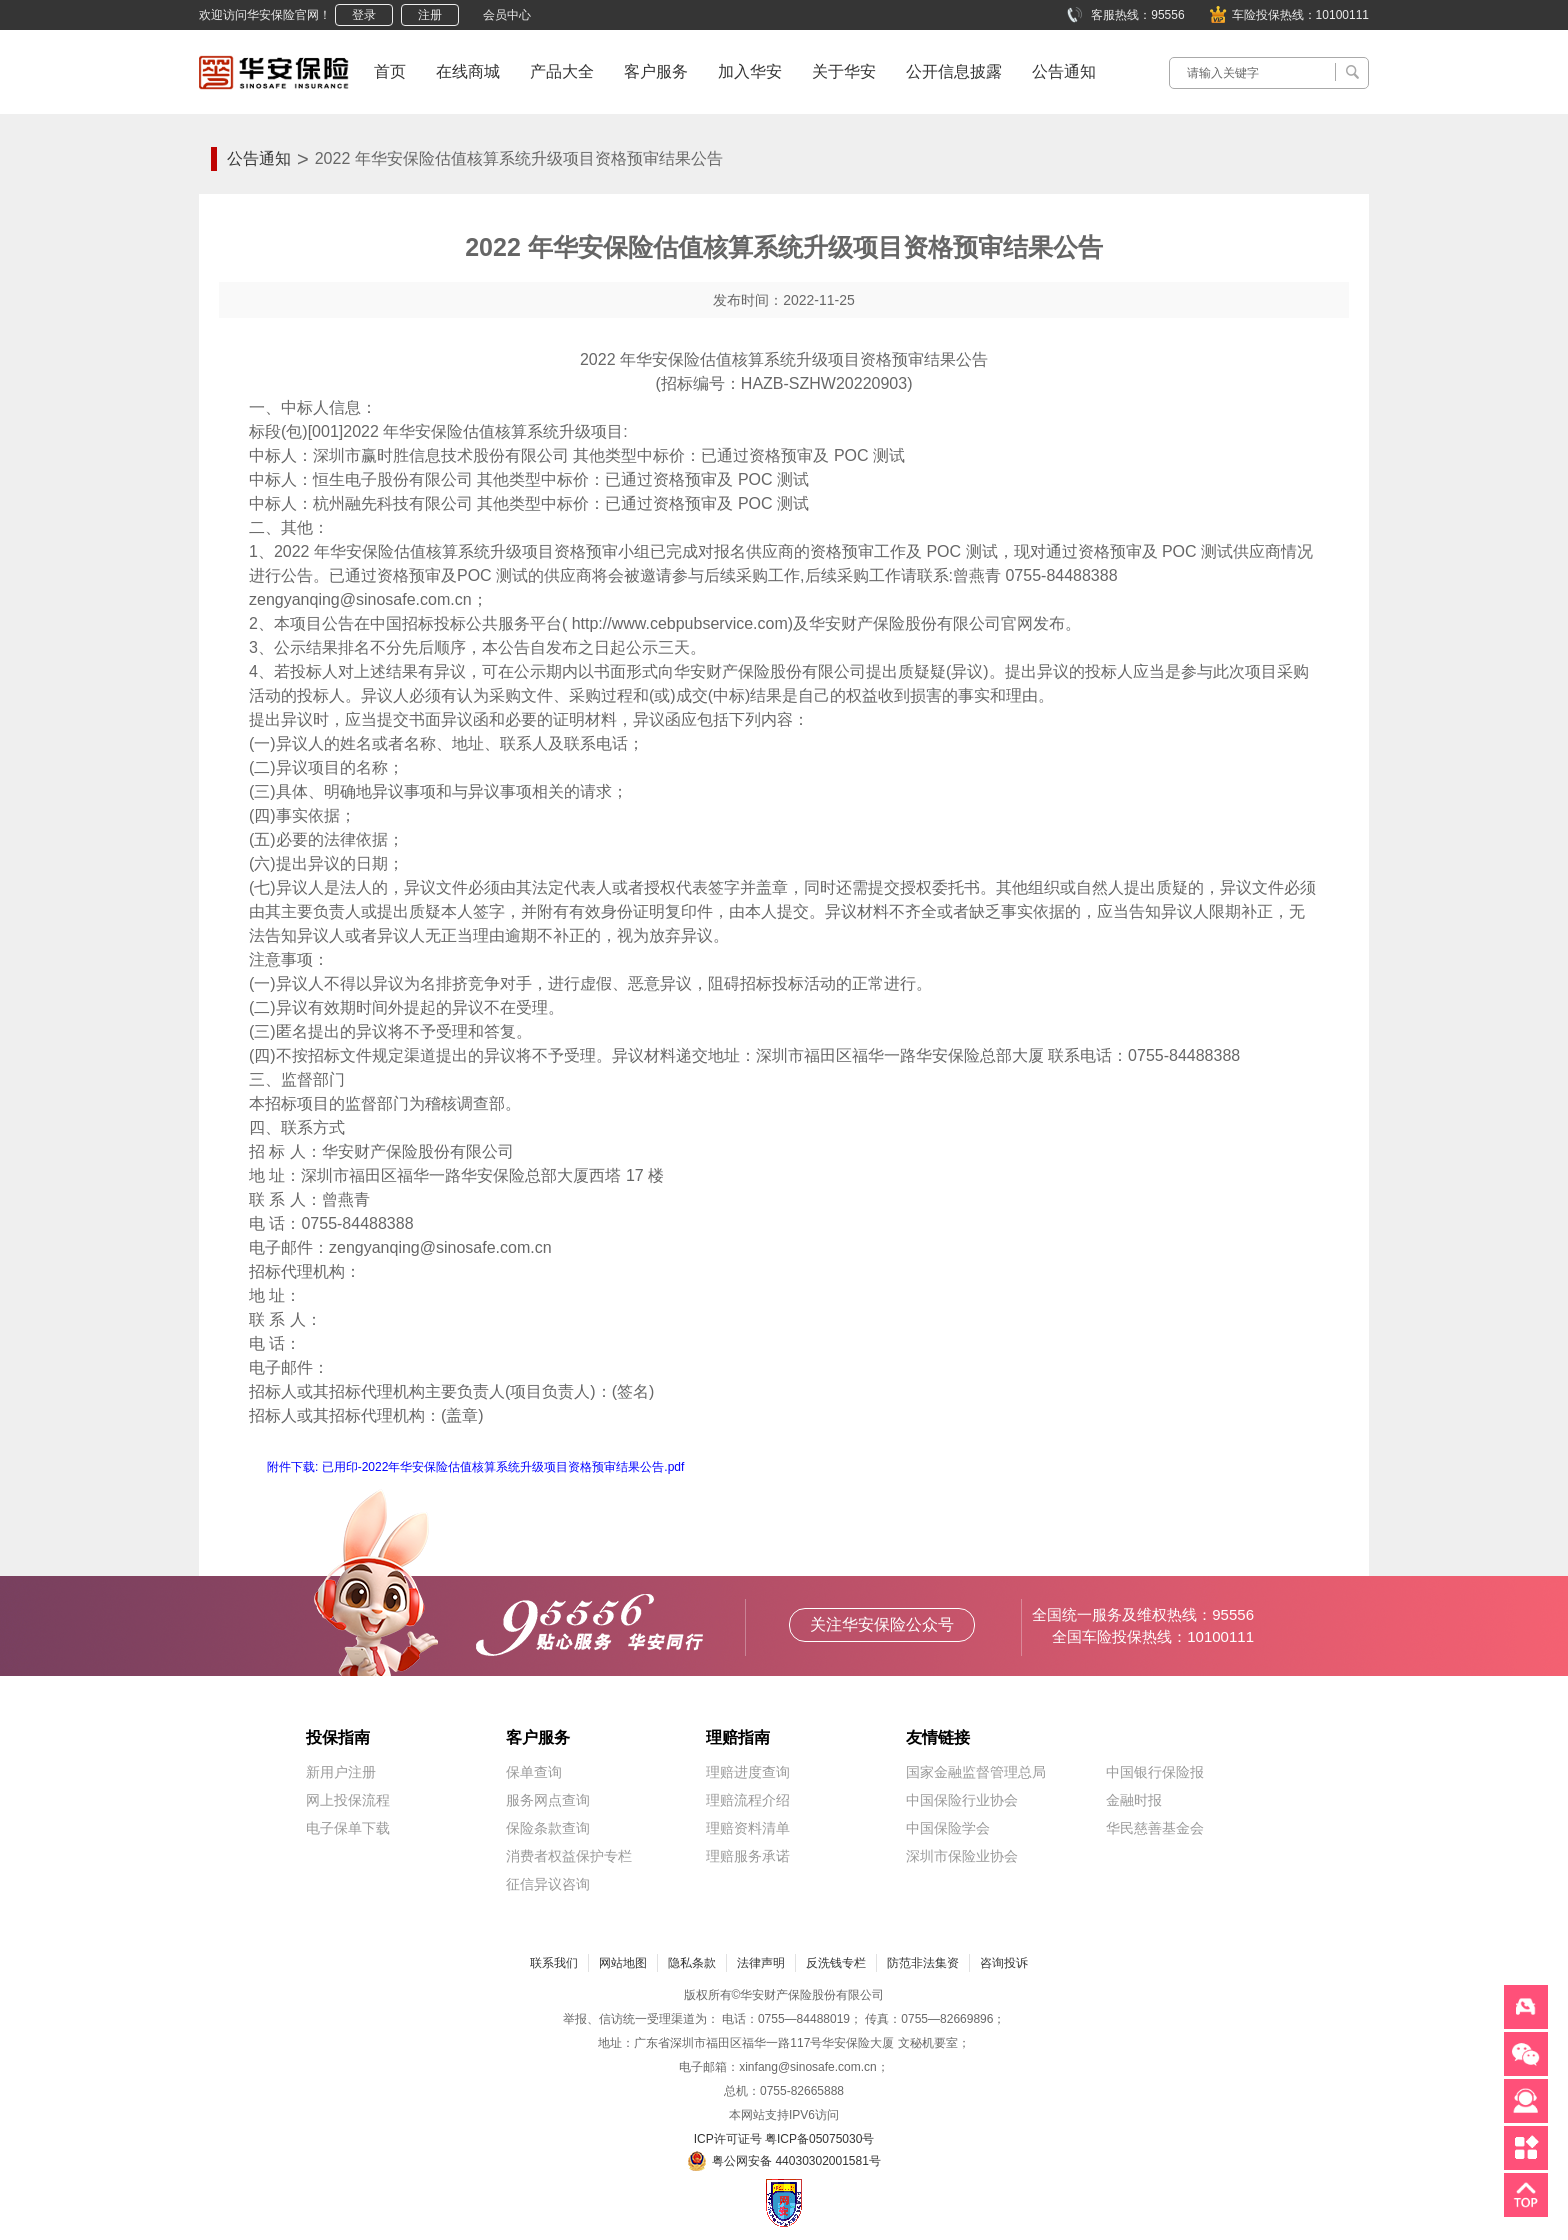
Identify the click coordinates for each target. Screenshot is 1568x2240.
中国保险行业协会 (962, 1800)
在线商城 (468, 71)
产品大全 (562, 71)
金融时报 (1134, 1800)
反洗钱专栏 (836, 1963)
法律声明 (761, 1963)
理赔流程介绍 (748, 1800)
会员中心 (507, 15)
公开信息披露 (954, 71)
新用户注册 (341, 1772)
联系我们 (554, 1963)
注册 (430, 15)
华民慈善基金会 (1155, 1828)
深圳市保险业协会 (962, 1856)
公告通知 (1064, 71)
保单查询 (534, 1772)
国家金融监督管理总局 (976, 1772)
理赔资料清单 (748, 1828)
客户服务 (656, 71)
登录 (364, 15)
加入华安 (750, 71)
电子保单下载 (348, 1828)
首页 (390, 71)
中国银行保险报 (1155, 1772)
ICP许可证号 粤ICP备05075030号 (784, 2139)
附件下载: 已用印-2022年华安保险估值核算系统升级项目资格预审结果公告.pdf (475, 1467)
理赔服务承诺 (748, 1856)
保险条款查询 (548, 1828)
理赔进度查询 (748, 1772)
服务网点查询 (548, 1800)
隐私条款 (692, 1963)
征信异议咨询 (548, 1884)
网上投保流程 (348, 1800)
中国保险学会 (948, 1828)
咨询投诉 (1004, 1963)
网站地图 (623, 1963)
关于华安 (844, 71)
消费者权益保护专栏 (569, 1856)
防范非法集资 (923, 1963)
